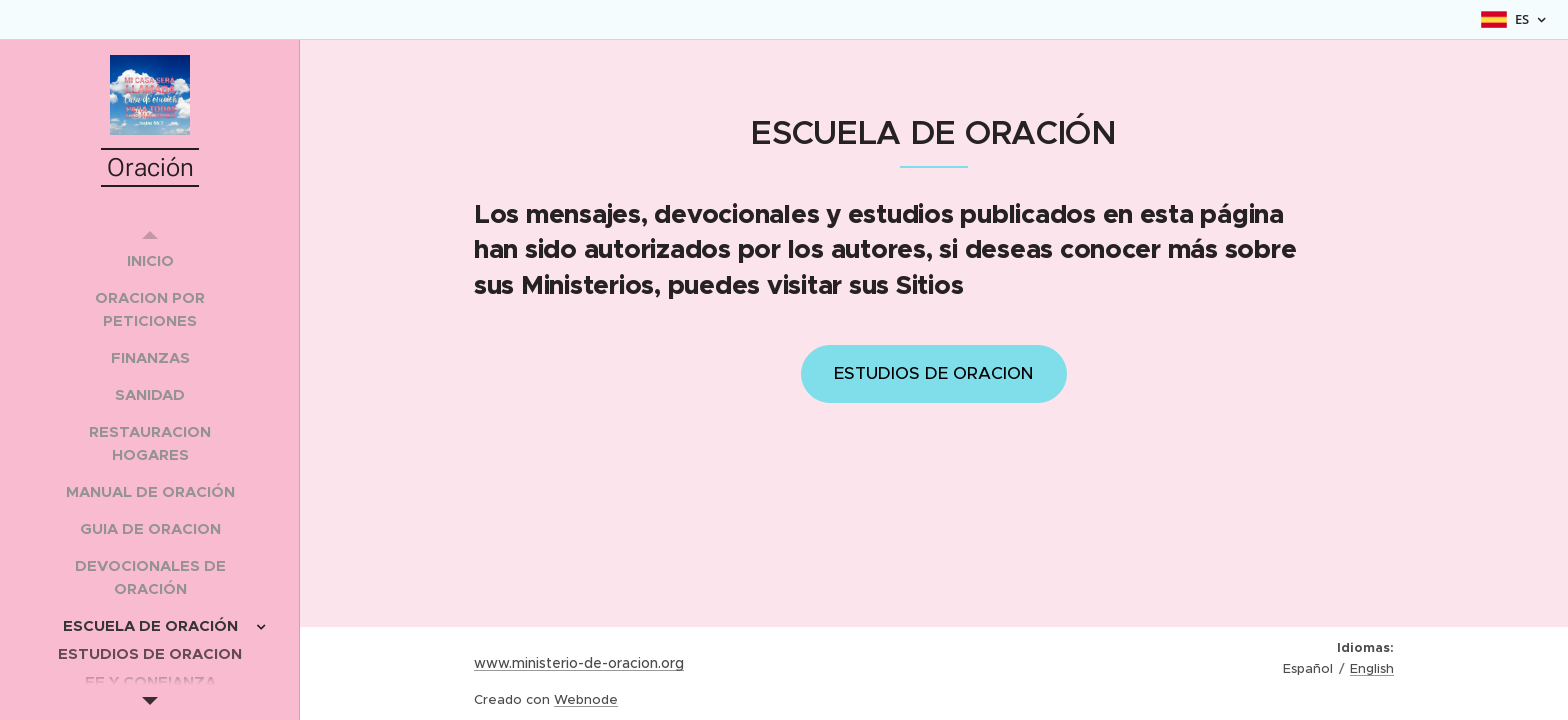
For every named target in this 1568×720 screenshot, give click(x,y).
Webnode (586, 699)
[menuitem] (150, 260)
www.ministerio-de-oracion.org (579, 663)
